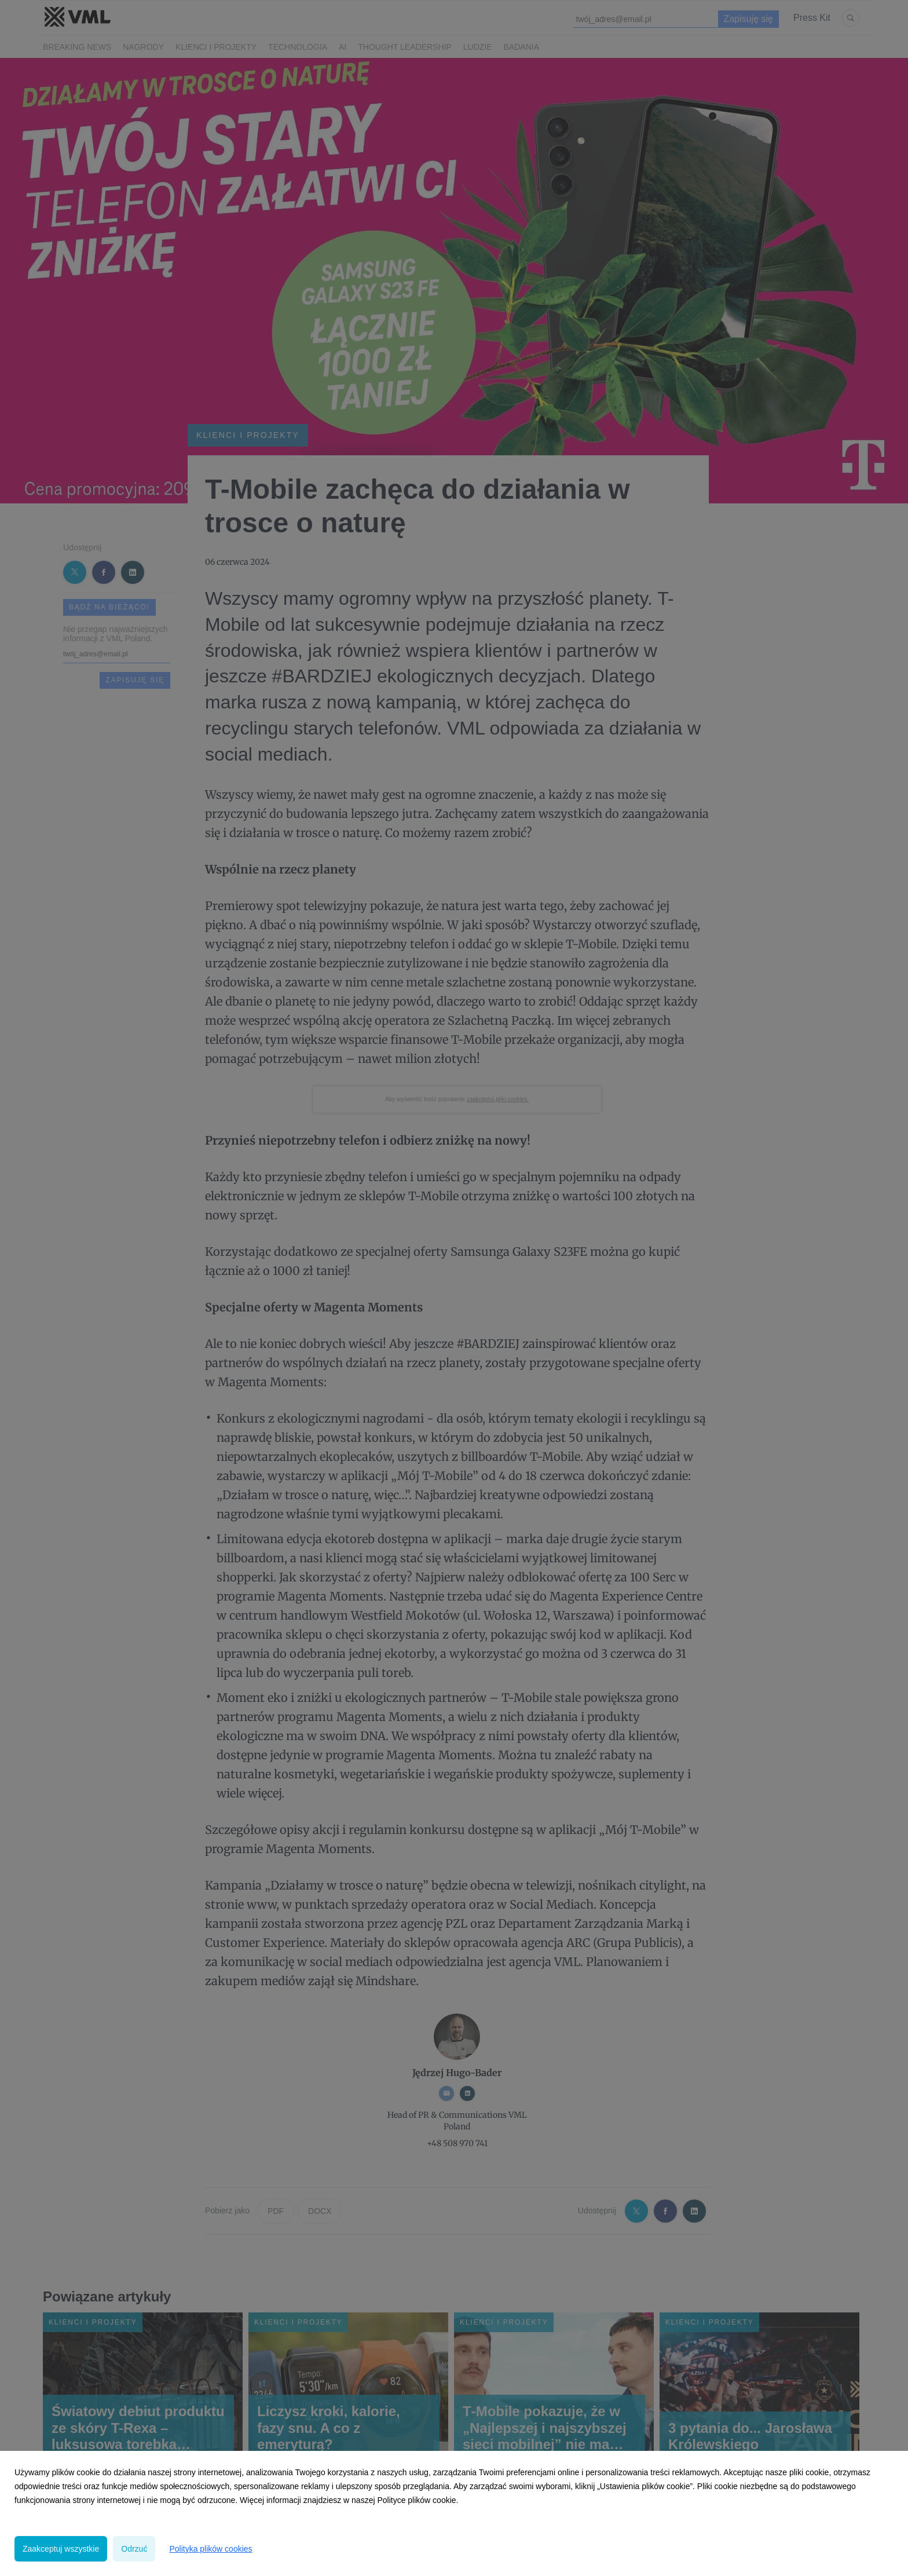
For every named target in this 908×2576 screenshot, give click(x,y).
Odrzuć (134, 2548)
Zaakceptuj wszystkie (61, 2548)
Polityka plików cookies (210, 2548)
